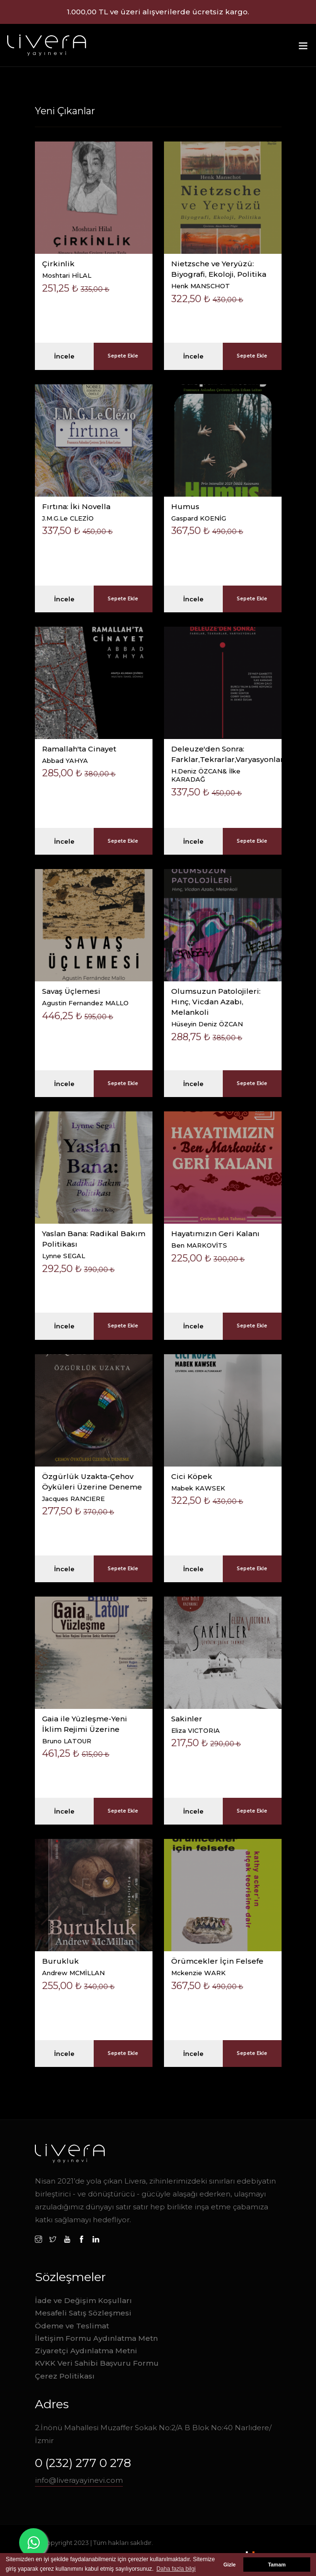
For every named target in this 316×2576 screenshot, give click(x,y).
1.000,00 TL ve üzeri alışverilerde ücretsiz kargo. (158, 11)
